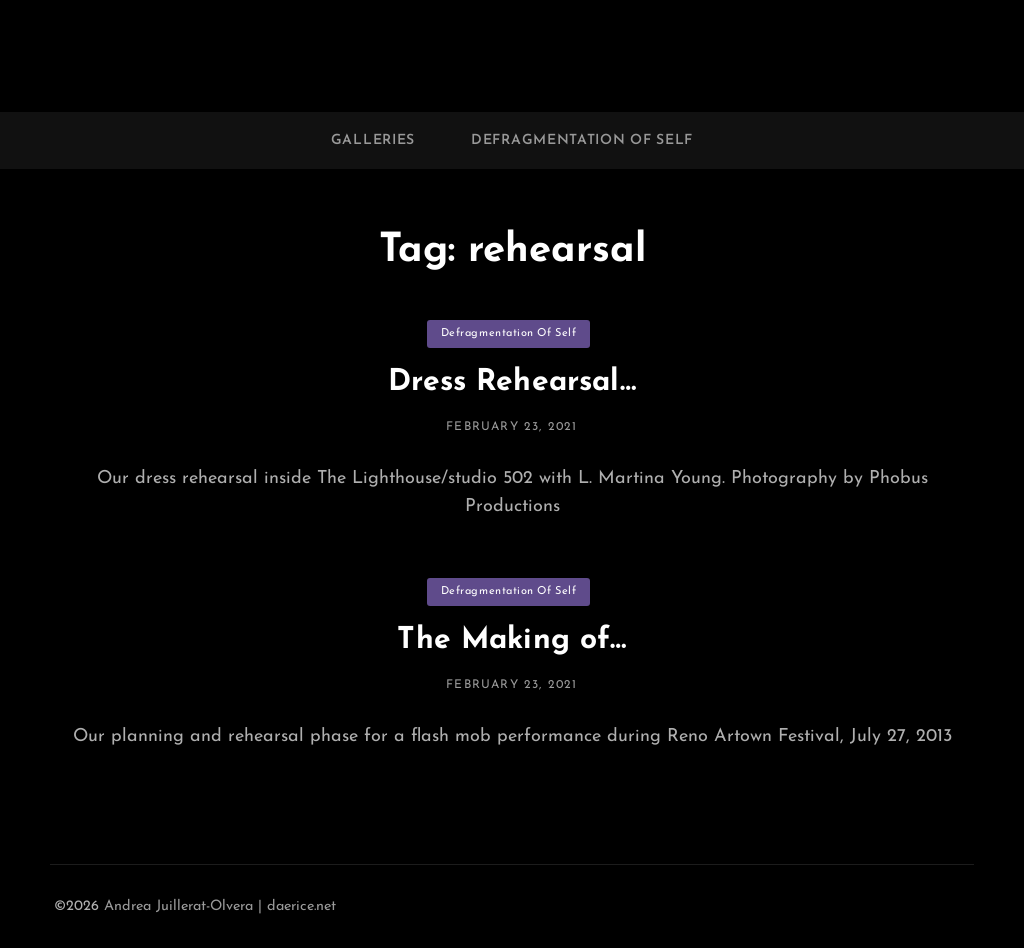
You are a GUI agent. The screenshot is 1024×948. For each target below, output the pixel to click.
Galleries (373, 140)
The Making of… (511, 640)
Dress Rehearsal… (511, 382)
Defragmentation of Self (582, 140)
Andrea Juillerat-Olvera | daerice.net (220, 906)
